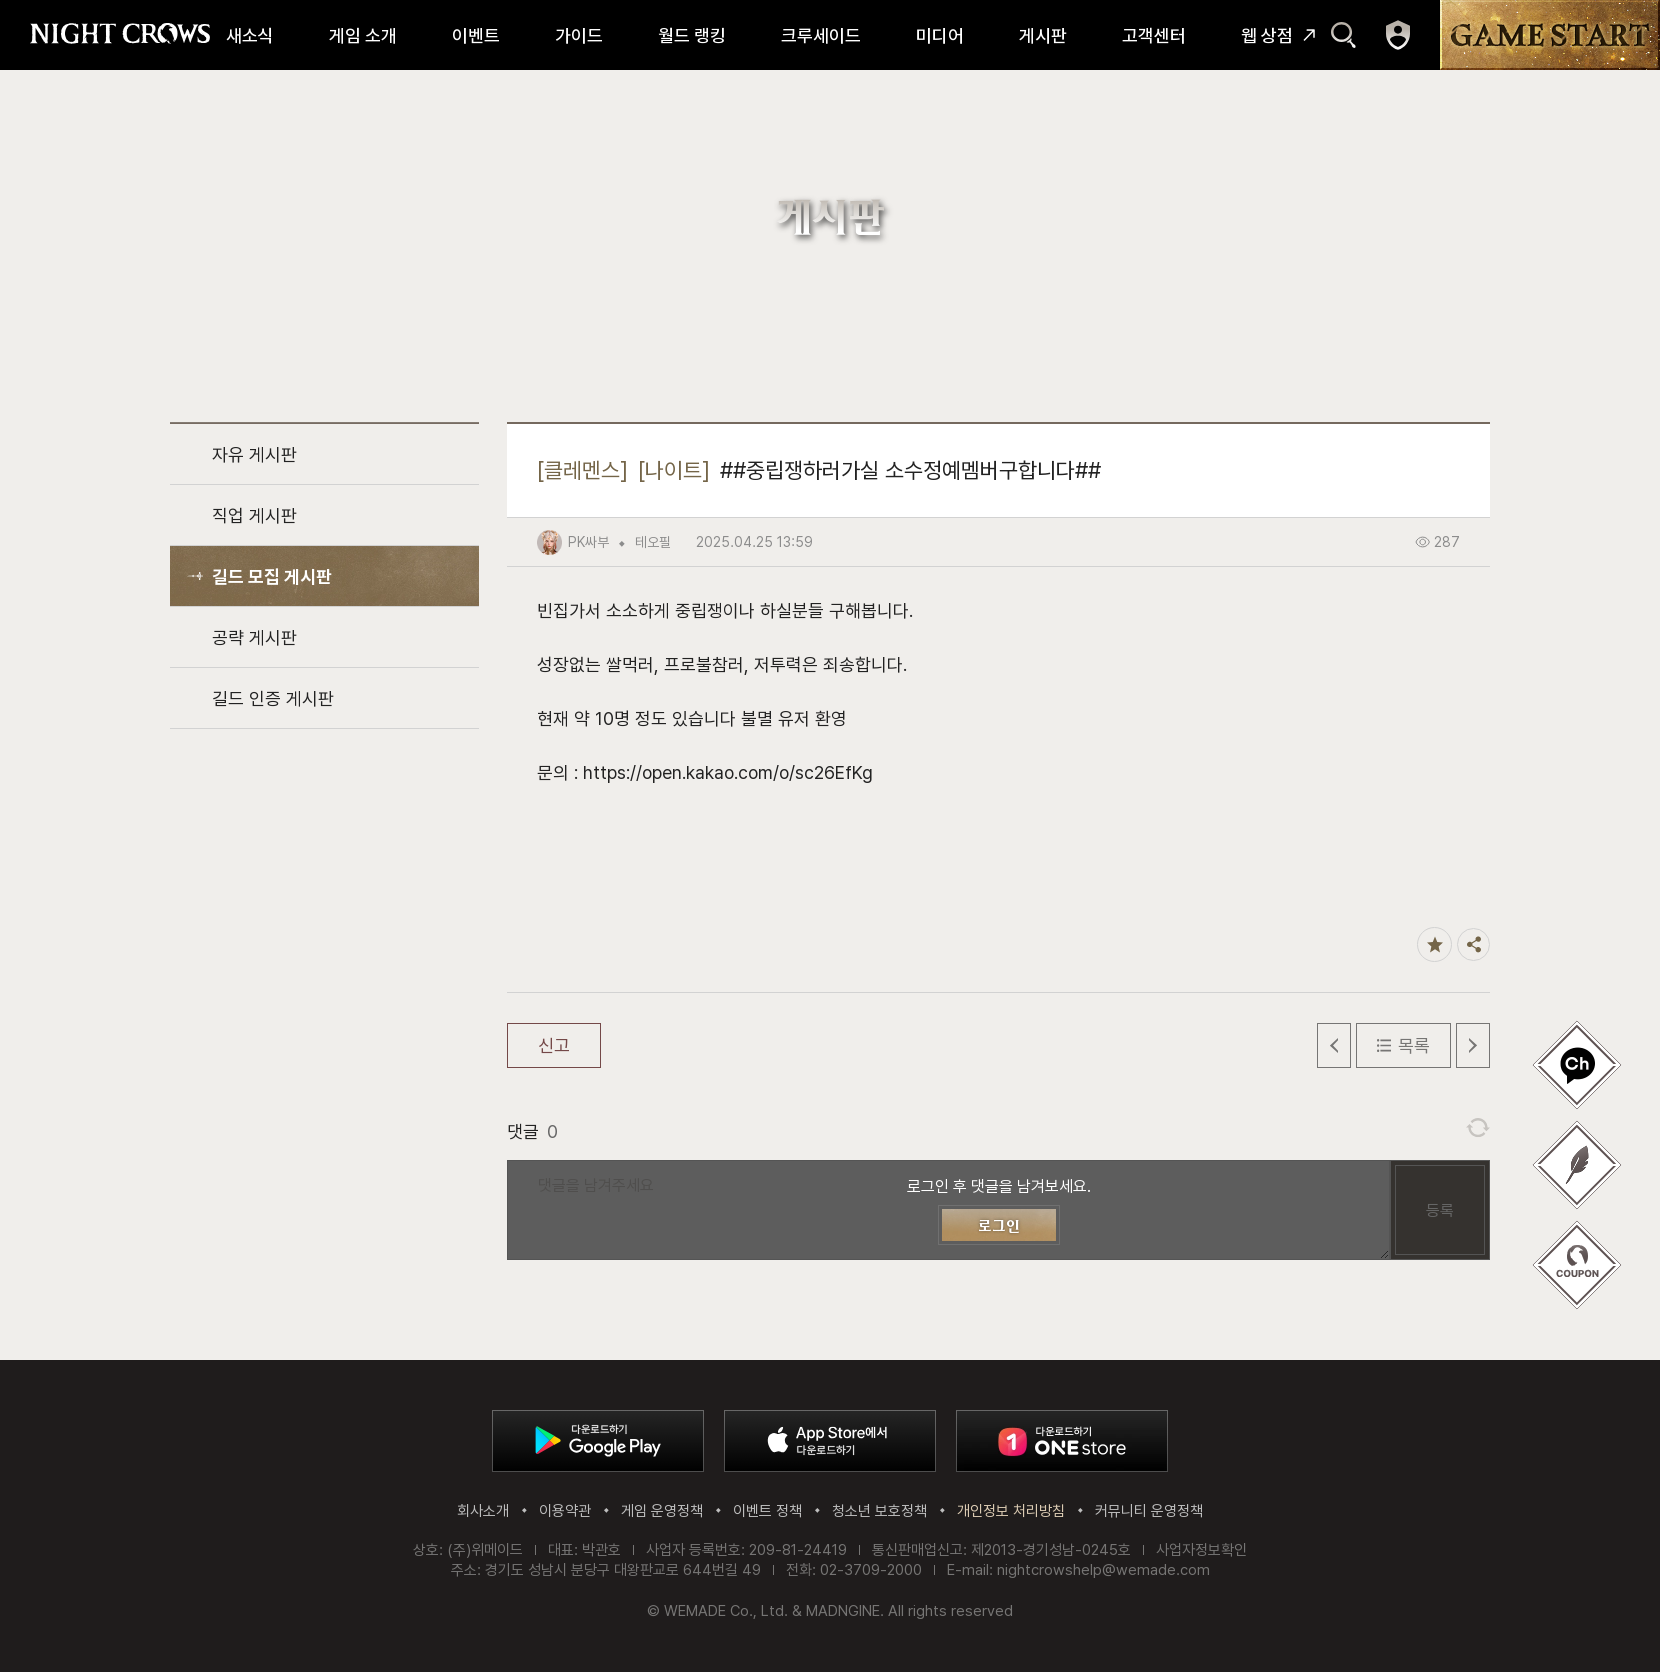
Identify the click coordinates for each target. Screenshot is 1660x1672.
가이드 (579, 35)
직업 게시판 (254, 515)
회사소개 (483, 1511)
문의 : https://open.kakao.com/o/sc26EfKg (705, 772)
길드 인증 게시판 (273, 698)
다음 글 (1473, 1045)
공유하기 (1473, 944)
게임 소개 (363, 35)
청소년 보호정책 (879, 1511)
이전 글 (1334, 1045)
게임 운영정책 (662, 1511)
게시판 (1043, 35)
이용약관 (565, 1511)
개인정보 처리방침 (1011, 1511)
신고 (554, 1045)
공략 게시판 (254, 637)
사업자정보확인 (1201, 1550)
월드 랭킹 (692, 35)
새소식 (250, 35)
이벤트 (476, 35)
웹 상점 (1267, 35)
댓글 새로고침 (1478, 1128)
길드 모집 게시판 (272, 576)
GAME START (1550, 35)
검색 (1343, 35)
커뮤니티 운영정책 (1149, 1511)
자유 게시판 (254, 454)
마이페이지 (1398, 35)
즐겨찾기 (1434, 944)
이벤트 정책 (767, 1511)
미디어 (940, 35)
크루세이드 (821, 35)
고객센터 (1154, 35)
